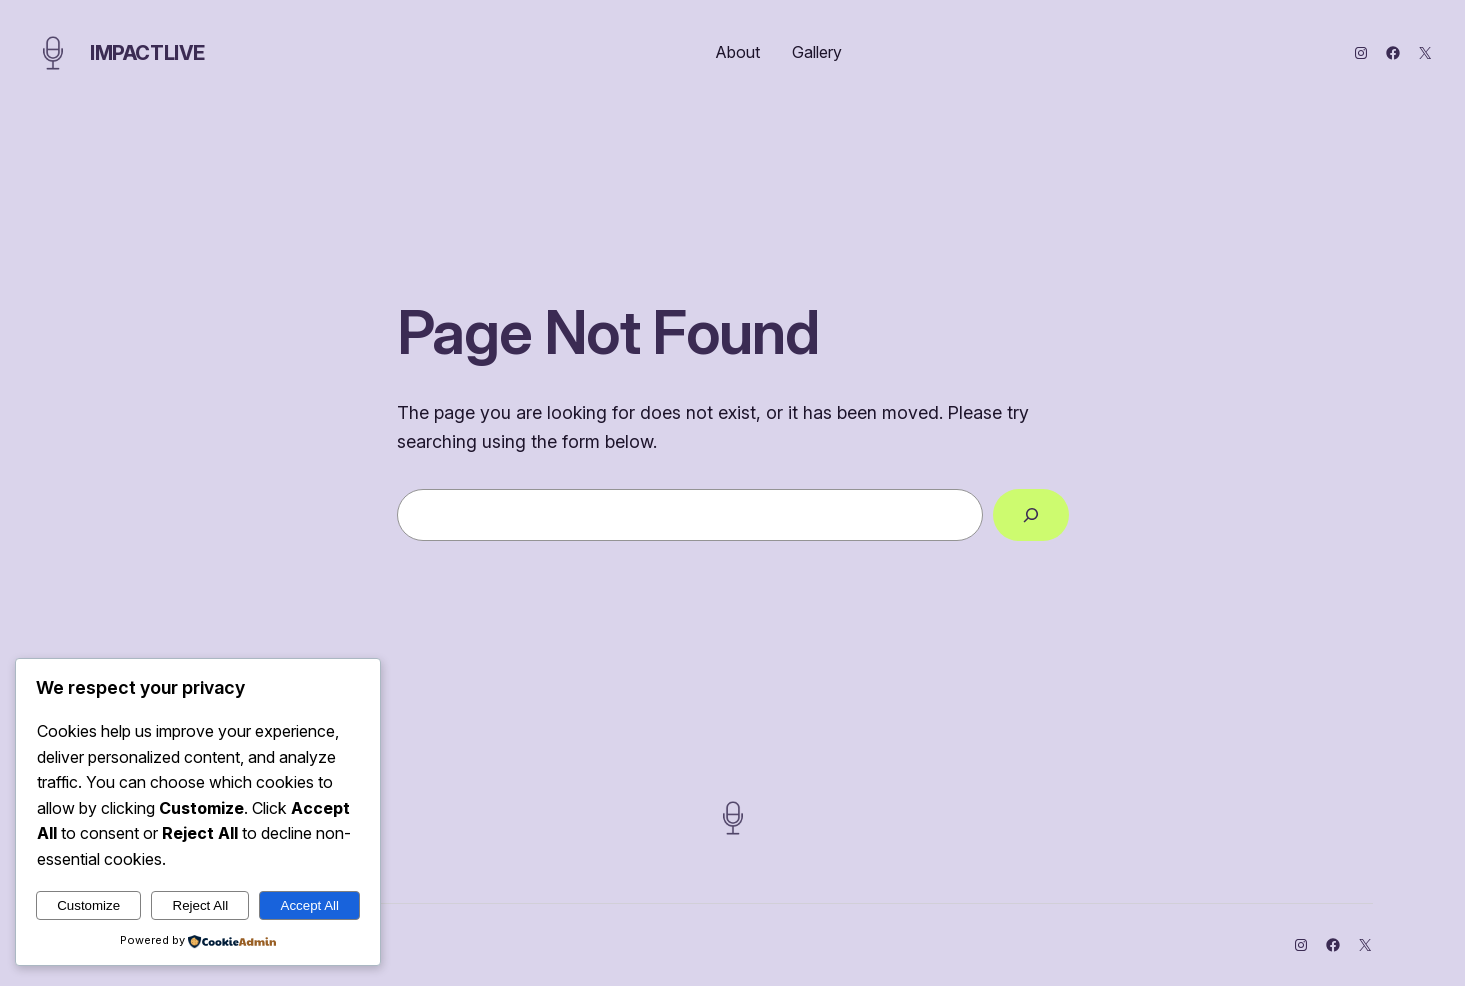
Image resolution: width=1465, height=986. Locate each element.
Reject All (201, 905)
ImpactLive (147, 53)
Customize (88, 905)
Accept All (310, 905)
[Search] (1031, 515)
